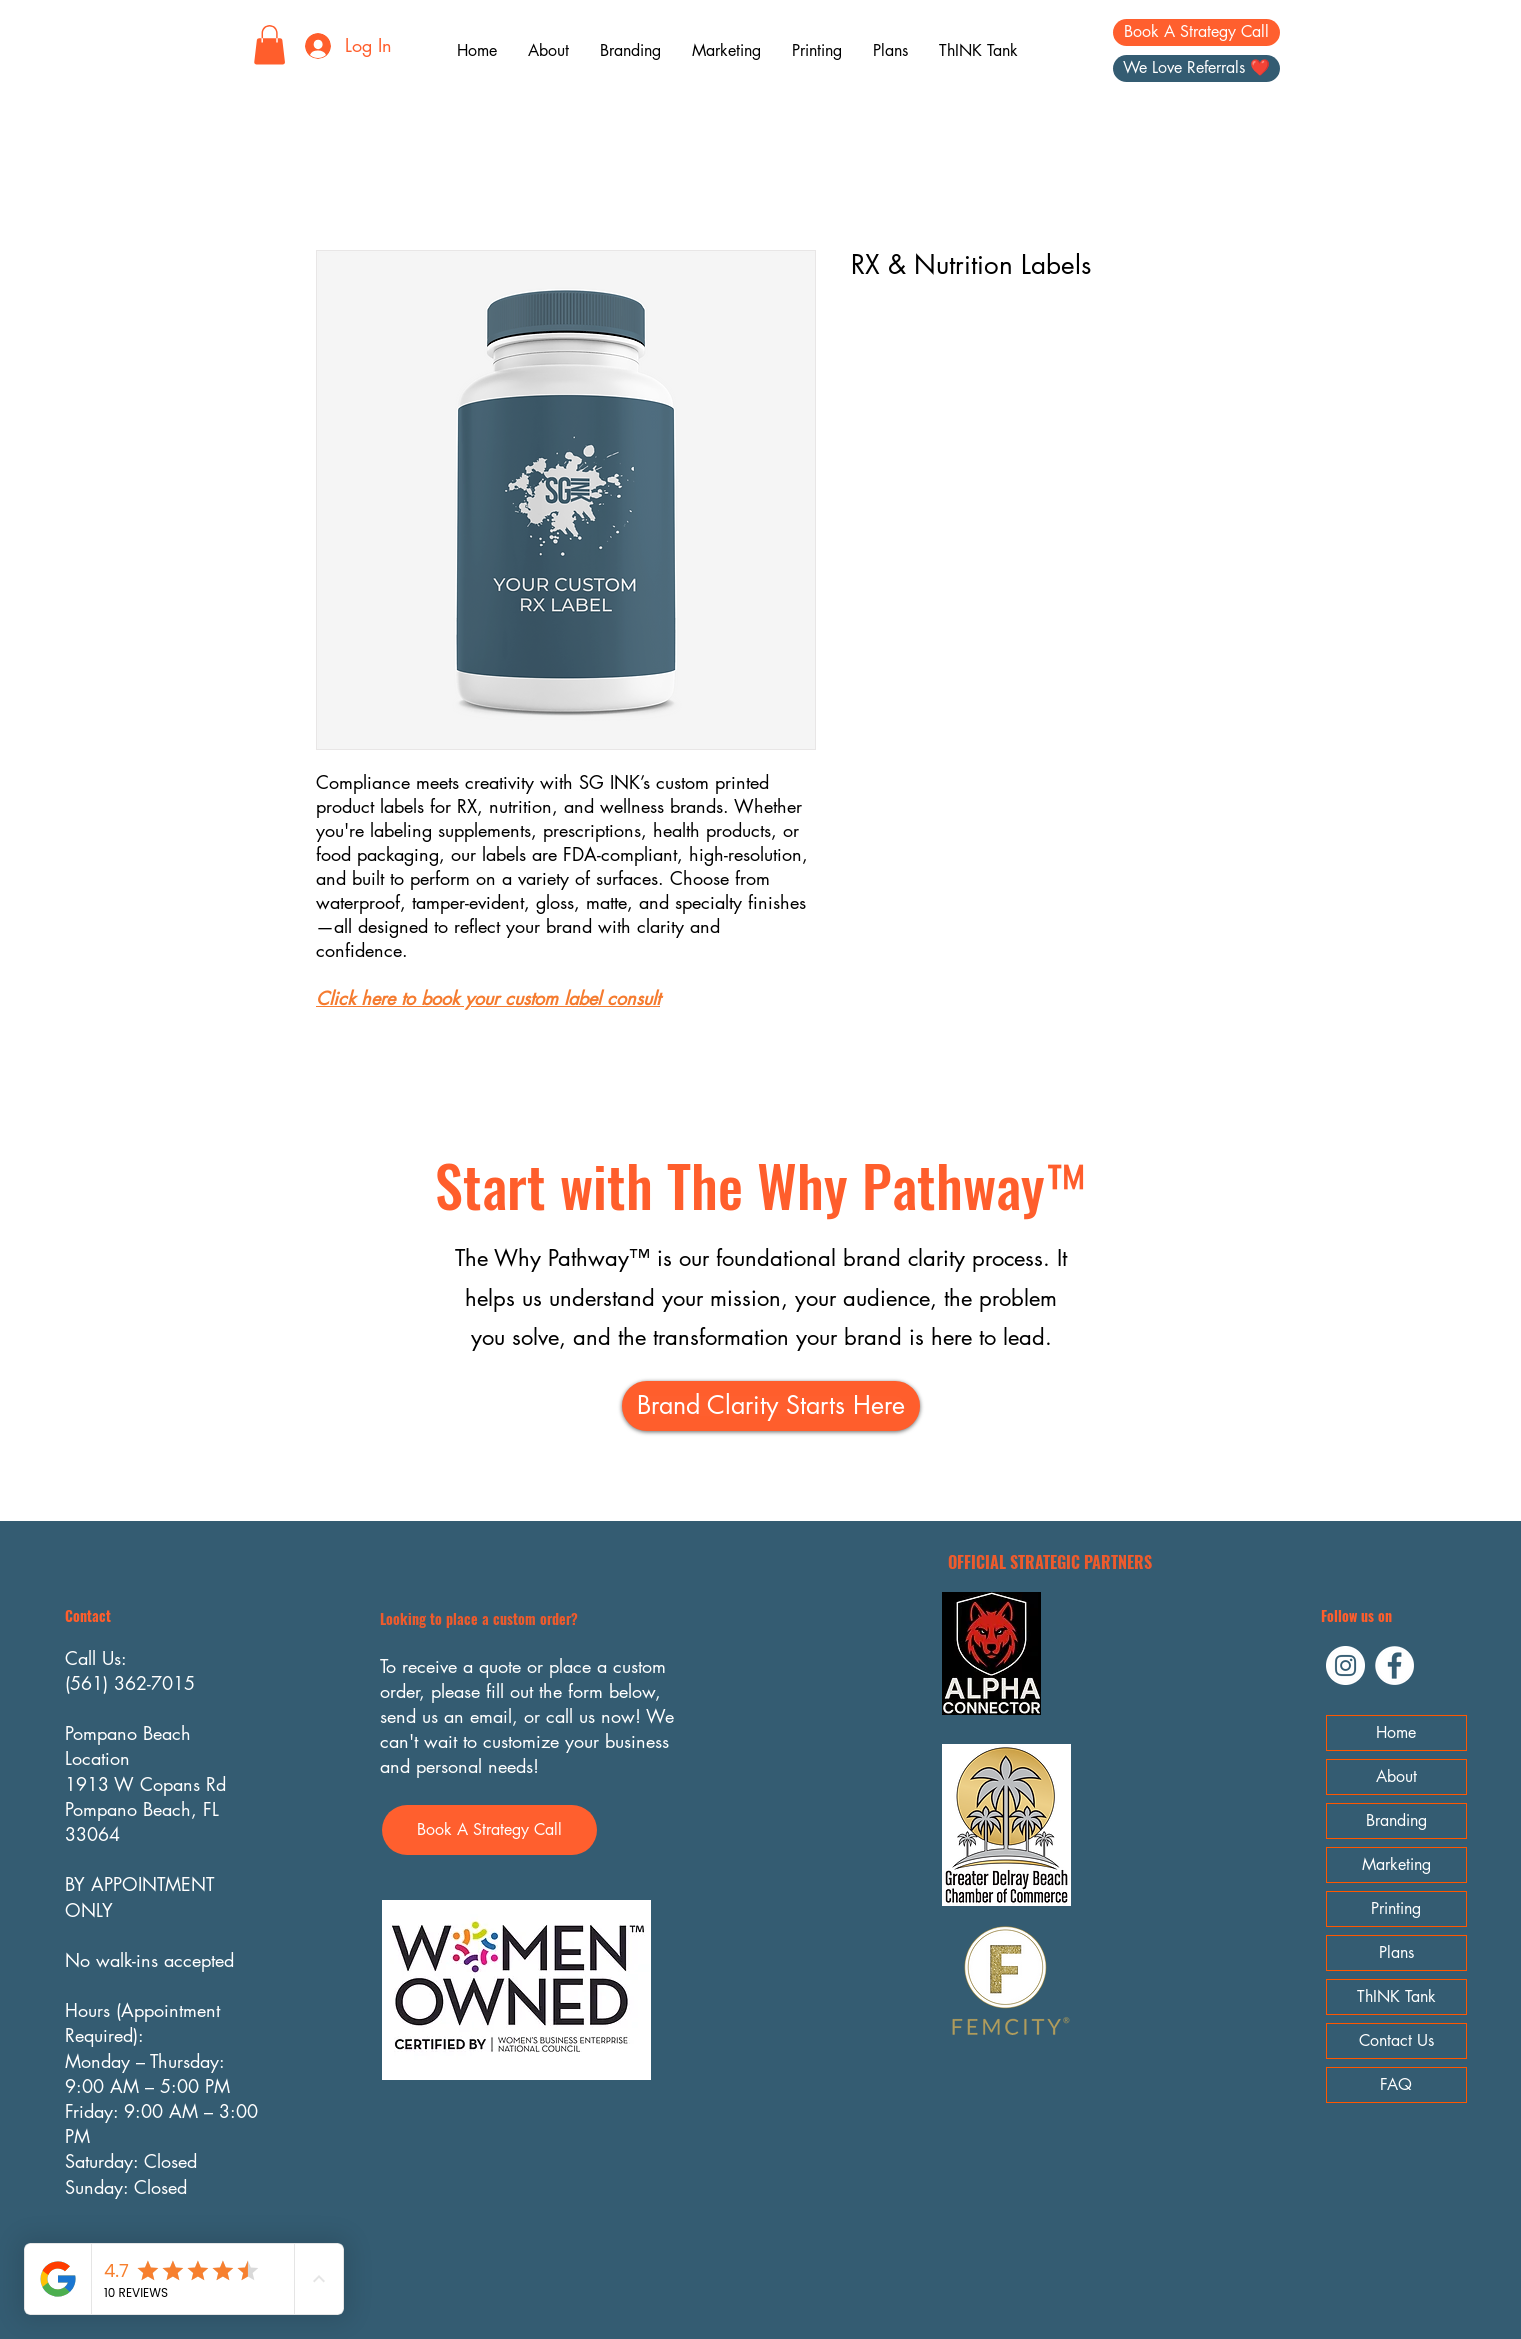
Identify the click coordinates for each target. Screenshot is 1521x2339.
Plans (1396, 1952)
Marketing (1396, 1864)
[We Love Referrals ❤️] (1196, 68)
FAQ (1396, 2084)
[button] (269, 44)
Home (1396, 1732)
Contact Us (1396, 2040)
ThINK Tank (1396, 1996)
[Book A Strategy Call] (1196, 32)
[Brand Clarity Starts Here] (771, 1406)
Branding (1396, 1820)
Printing (1396, 1908)
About (1396, 1776)
